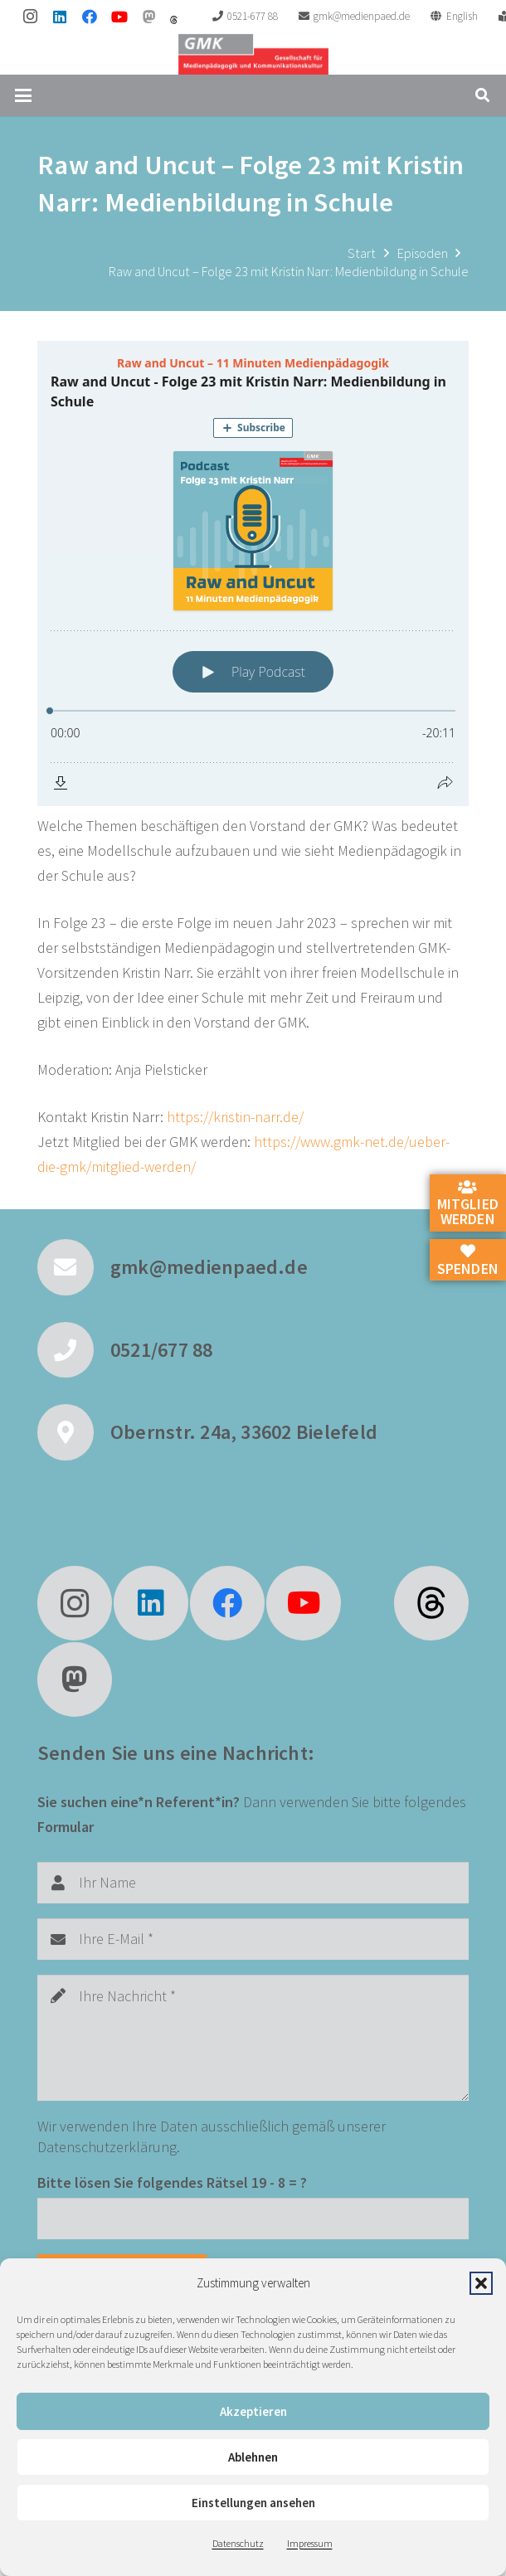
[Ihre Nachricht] (253, 2037)
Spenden (468, 1260)
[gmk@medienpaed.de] (73, 1267)
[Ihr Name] (253, 1882)
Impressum (310, 2543)
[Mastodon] (149, 17)
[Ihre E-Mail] (253, 1939)
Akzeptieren (253, 2411)
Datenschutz (238, 2543)
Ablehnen (253, 2457)
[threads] (174, 20)
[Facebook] (90, 17)
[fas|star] (431, 1603)
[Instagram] (30, 17)
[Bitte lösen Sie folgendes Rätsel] (253, 2218)
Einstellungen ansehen (253, 2502)
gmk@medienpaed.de (209, 1267)
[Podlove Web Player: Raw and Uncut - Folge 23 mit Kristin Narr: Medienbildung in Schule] (253, 573)
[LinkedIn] (60, 17)
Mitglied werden (468, 1204)
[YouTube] (119, 17)
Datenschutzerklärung (107, 2146)
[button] (481, 2283)
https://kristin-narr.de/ (235, 1116)
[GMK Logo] (253, 54)
